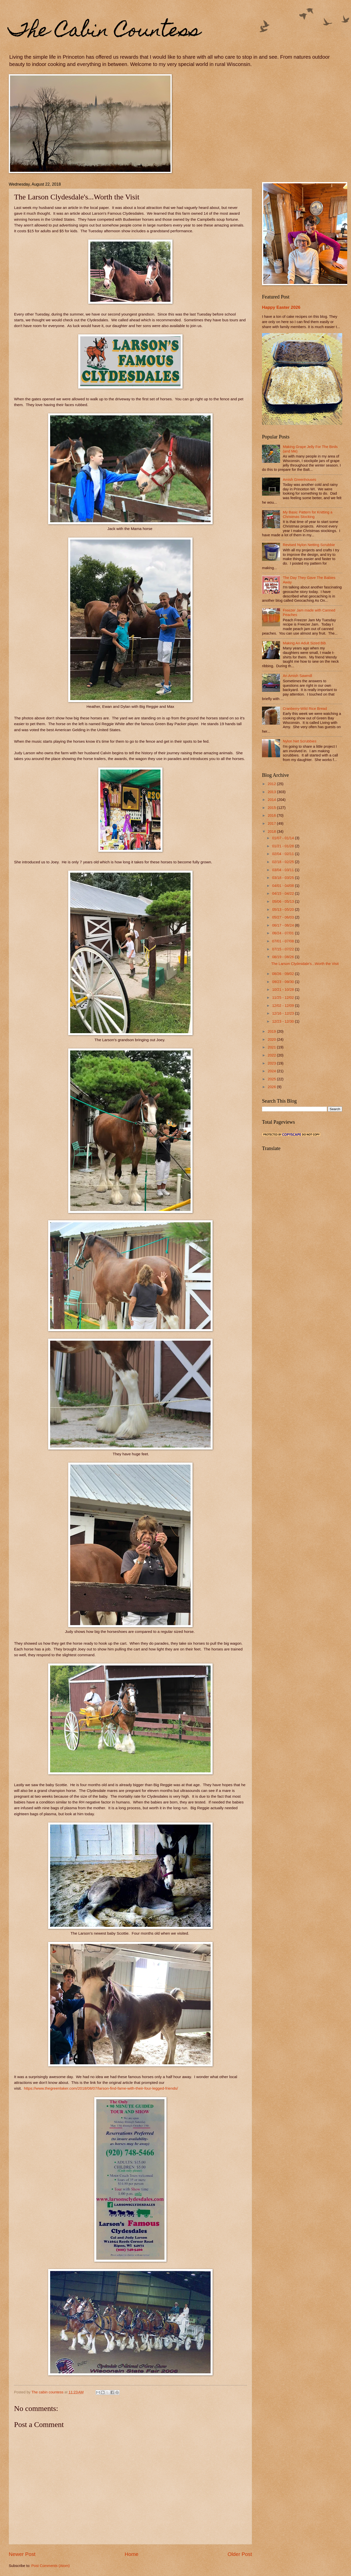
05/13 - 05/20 (283, 909)
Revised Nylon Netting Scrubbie (309, 545)
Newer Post (22, 2554)
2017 (272, 823)
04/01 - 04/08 (283, 886)
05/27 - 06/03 (283, 917)
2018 (272, 831)
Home (131, 2554)
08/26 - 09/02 (283, 974)
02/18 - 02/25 (283, 862)
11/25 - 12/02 (283, 998)
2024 (272, 1071)
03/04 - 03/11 (283, 870)
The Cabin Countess (105, 32)
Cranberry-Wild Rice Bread (305, 709)
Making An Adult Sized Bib (304, 643)
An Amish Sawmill (297, 676)
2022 (272, 1055)
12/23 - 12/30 (283, 1021)
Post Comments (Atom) (50, 2566)
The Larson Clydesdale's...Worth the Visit (305, 964)
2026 (272, 1087)
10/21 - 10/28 (283, 990)
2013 (272, 792)
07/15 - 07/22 (283, 949)
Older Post (240, 2554)
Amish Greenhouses (299, 480)
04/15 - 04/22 (283, 893)
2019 (272, 1031)
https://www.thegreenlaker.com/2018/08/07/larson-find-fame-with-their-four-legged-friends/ (101, 2088)
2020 (272, 1039)
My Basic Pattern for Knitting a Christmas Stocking (307, 514)
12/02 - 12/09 (283, 1006)
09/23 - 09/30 (283, 982)
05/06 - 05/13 (283, 901)
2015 (272, 808)
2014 (272, 800)
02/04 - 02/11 (283, 854)
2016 (272, 815)
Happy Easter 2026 (281, 307)
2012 (272, 784)
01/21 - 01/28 (283, 846)
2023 (272, 1063)
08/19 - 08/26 (283, 957)
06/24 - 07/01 (283, 933)
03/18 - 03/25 (283, 878)
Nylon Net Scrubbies (299, 741)
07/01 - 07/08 (283, 941)
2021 (272, 1047)
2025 (272, 1079)
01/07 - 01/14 (283, 838)
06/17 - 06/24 (283, 925)
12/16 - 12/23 (283, 1013)
